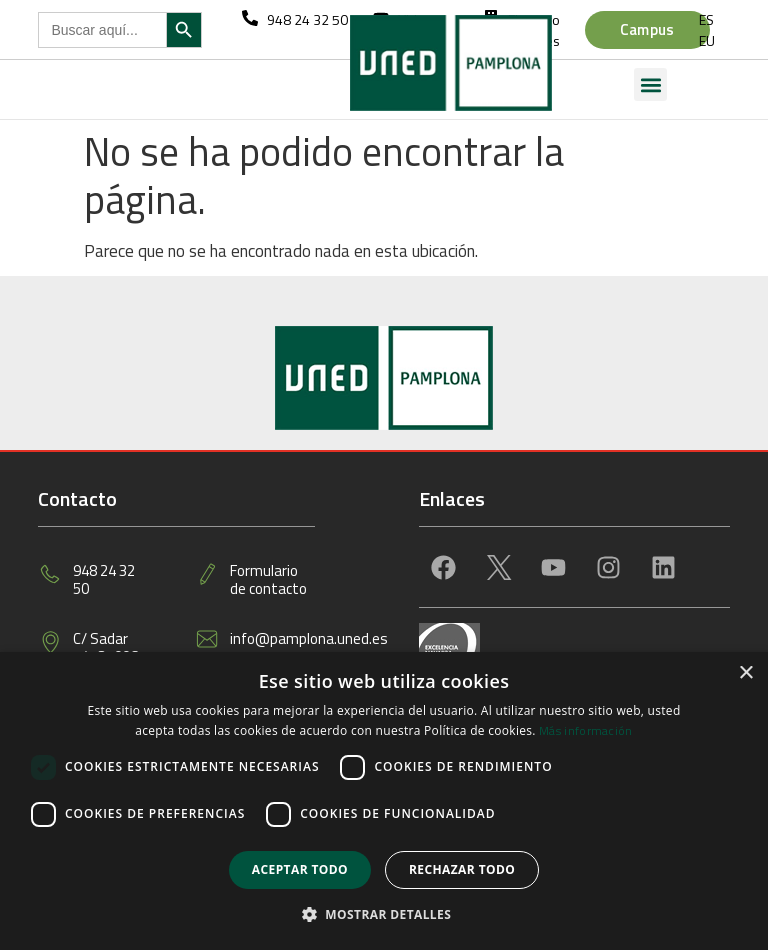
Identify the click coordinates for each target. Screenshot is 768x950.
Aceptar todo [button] (300, 869)
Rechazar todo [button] (462, 869)
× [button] (745, 673)
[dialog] (384, 801)
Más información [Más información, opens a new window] (586, 730)
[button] (650, 84)
